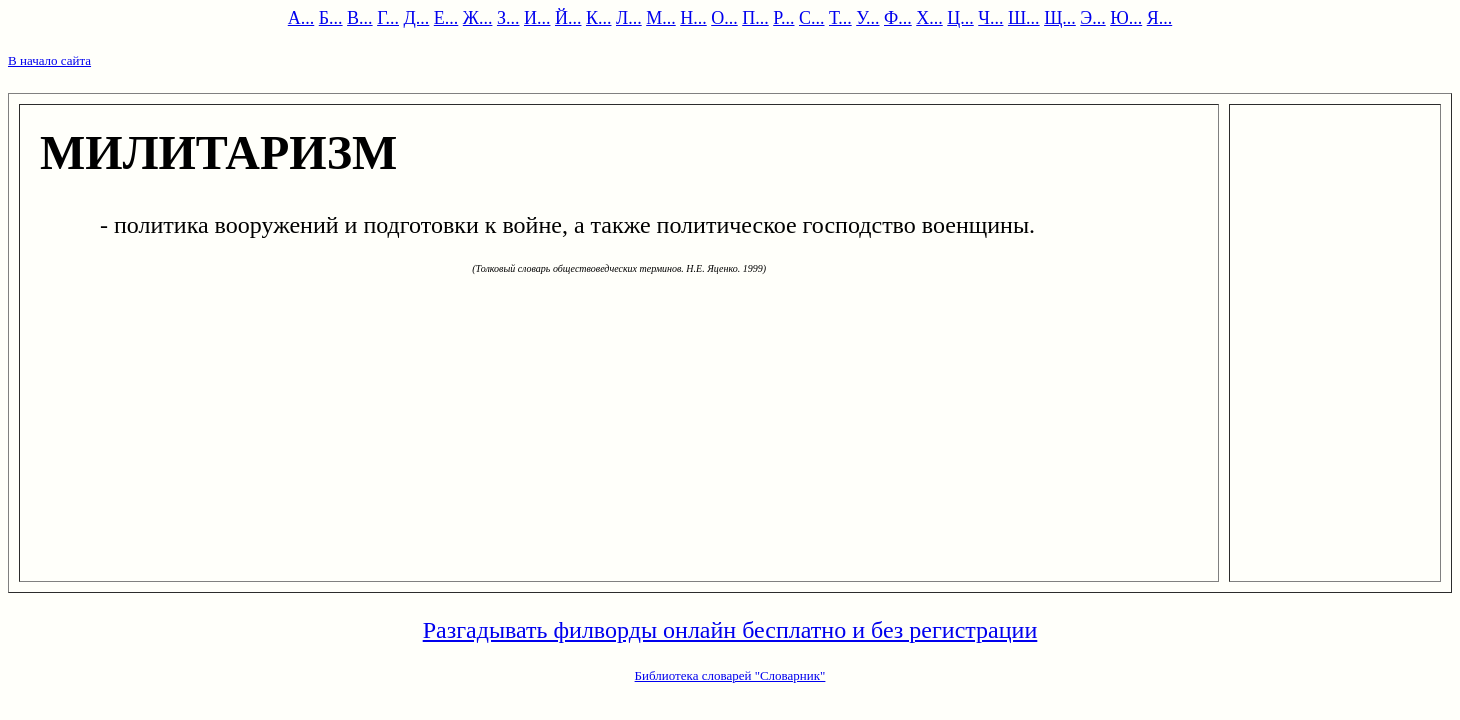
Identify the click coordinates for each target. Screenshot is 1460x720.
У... (867, 18)
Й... (568, 18)
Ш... (1024, 18)
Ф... (898, 18)
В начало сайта (49, 60)
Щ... (1060, 18)
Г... (388, 18)
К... (599, 18)
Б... (331, 18)
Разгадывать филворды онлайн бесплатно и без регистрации (730, 630)
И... (537, 18)
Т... (840, 18)
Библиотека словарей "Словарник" (730, 675)
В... (360, 18)
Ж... (478, 18)
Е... (446, 18)
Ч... (990, 18)
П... (755, 18)
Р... (783, 18)
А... (301, 18)
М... (661, 18)
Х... (929, 18)
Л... (629, 18)
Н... (693, 18)
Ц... (960, 18)
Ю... (1126, 18)
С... (812, 18)
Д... (417, 18)
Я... (1160, 18)
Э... (1092, 18)
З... (508, 18)
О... (724, 18)
